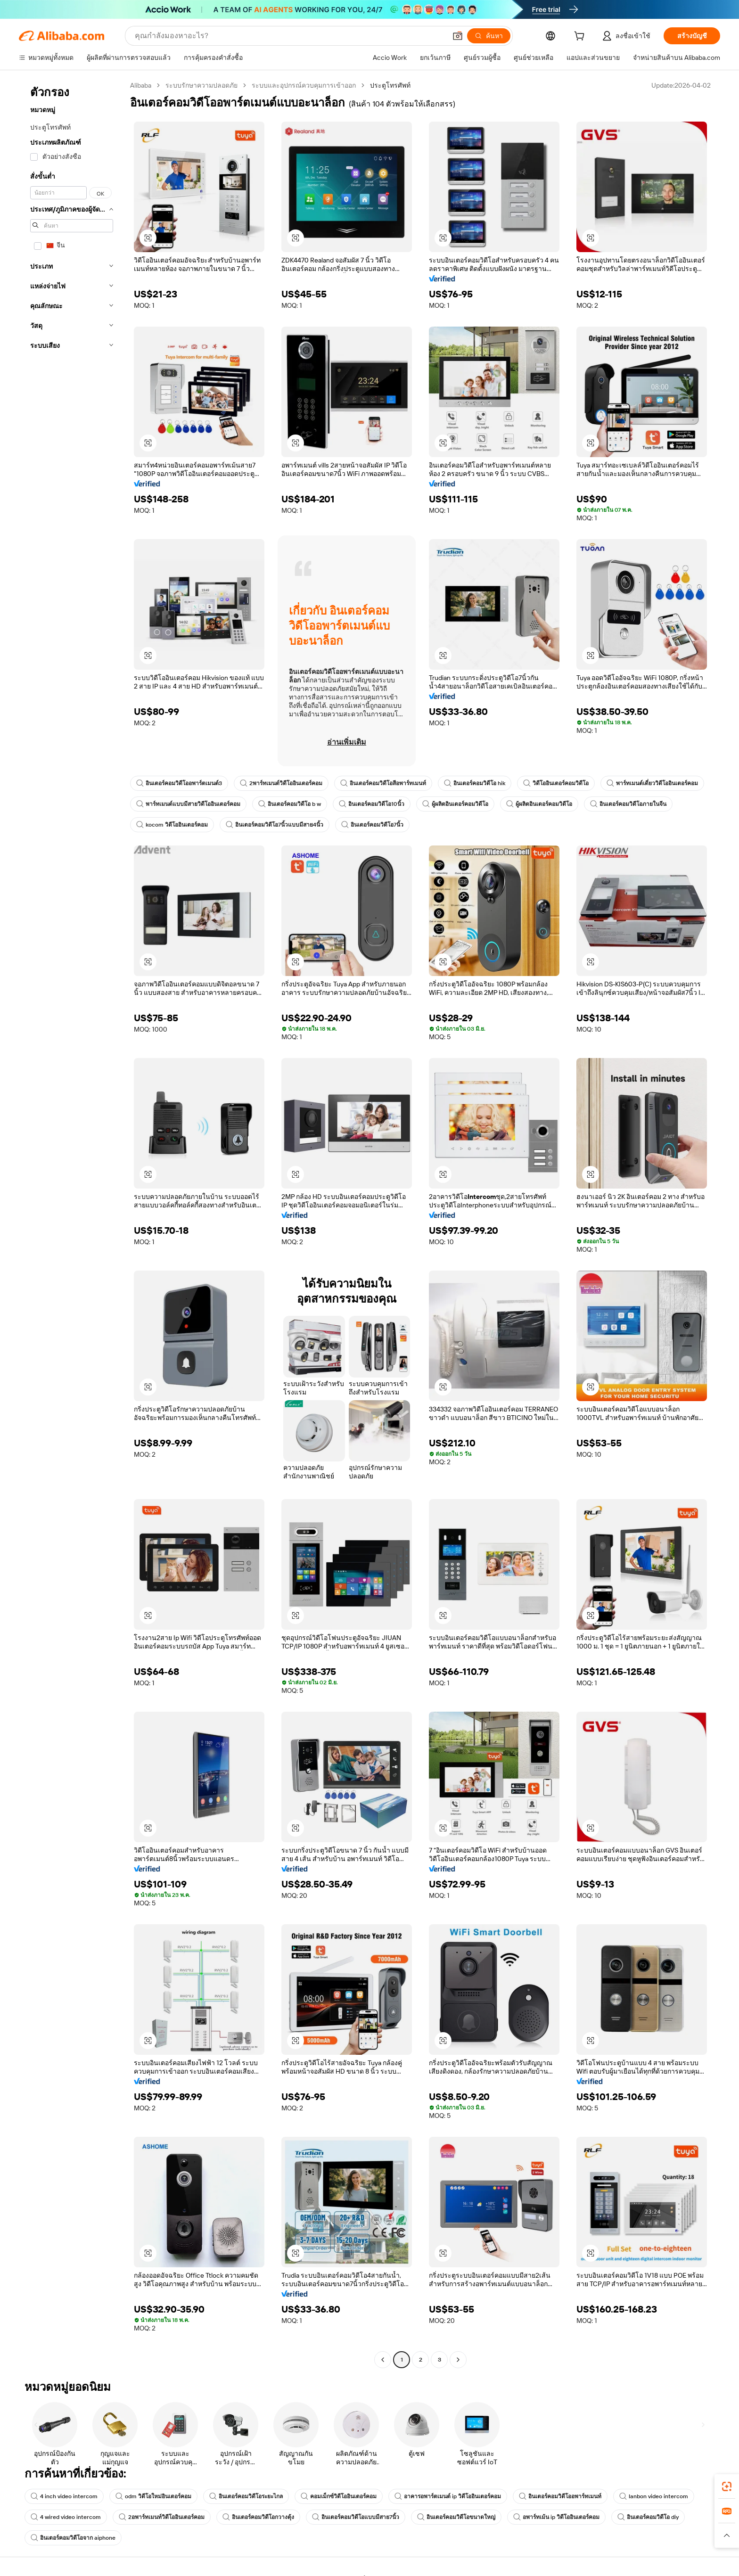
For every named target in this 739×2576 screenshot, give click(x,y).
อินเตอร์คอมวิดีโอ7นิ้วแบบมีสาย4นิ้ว (274, 825)
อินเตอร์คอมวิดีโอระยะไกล (246, 2496)
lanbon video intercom (653, 2496)
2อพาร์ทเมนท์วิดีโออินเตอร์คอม (162, 2517)
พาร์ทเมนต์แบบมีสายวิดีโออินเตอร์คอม (188, 804)
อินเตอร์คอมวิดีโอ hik (474, 783)
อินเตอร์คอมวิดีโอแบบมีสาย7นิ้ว (355, 2517)
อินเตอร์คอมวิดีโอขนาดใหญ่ (456, 2517)
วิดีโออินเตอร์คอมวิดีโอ (556, 783)
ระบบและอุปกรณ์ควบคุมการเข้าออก (304, 85)
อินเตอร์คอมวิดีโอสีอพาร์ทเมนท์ (383, 783)
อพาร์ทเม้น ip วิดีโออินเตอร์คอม (556, 2517)
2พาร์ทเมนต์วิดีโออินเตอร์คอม (281, 783)
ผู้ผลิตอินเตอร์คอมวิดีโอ (455, 804)
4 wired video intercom (66, 2517)
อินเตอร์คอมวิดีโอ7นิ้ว (372, 825)
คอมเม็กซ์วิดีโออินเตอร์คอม (339, 2496)
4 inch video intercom (64, 2496)
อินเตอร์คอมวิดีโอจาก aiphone (73, 2538)
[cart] (581, 37)
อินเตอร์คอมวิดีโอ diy (648, 2517)
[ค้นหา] (488, 35)
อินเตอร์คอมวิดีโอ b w (289, 804)
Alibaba (140, 85)
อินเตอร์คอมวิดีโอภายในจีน (628, 804)
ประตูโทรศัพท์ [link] (390, 85)
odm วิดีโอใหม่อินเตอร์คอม (153, 2496)
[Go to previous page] (382, 2359)
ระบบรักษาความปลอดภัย (201, 85)
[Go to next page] (458, 2359)
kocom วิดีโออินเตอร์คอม (172, 825)
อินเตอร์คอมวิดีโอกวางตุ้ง (258, 2517)
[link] (726, 2486)
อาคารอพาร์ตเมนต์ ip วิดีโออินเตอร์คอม (447, 2496)
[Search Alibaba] (289, 36)
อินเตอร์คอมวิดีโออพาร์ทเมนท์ (560, 2496)
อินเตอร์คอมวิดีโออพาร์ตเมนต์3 (179, 783)
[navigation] (72, 1223)
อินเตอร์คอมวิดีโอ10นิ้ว (371, 804)
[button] (457, 35)
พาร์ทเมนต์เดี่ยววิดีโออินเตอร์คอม (652, 783)
